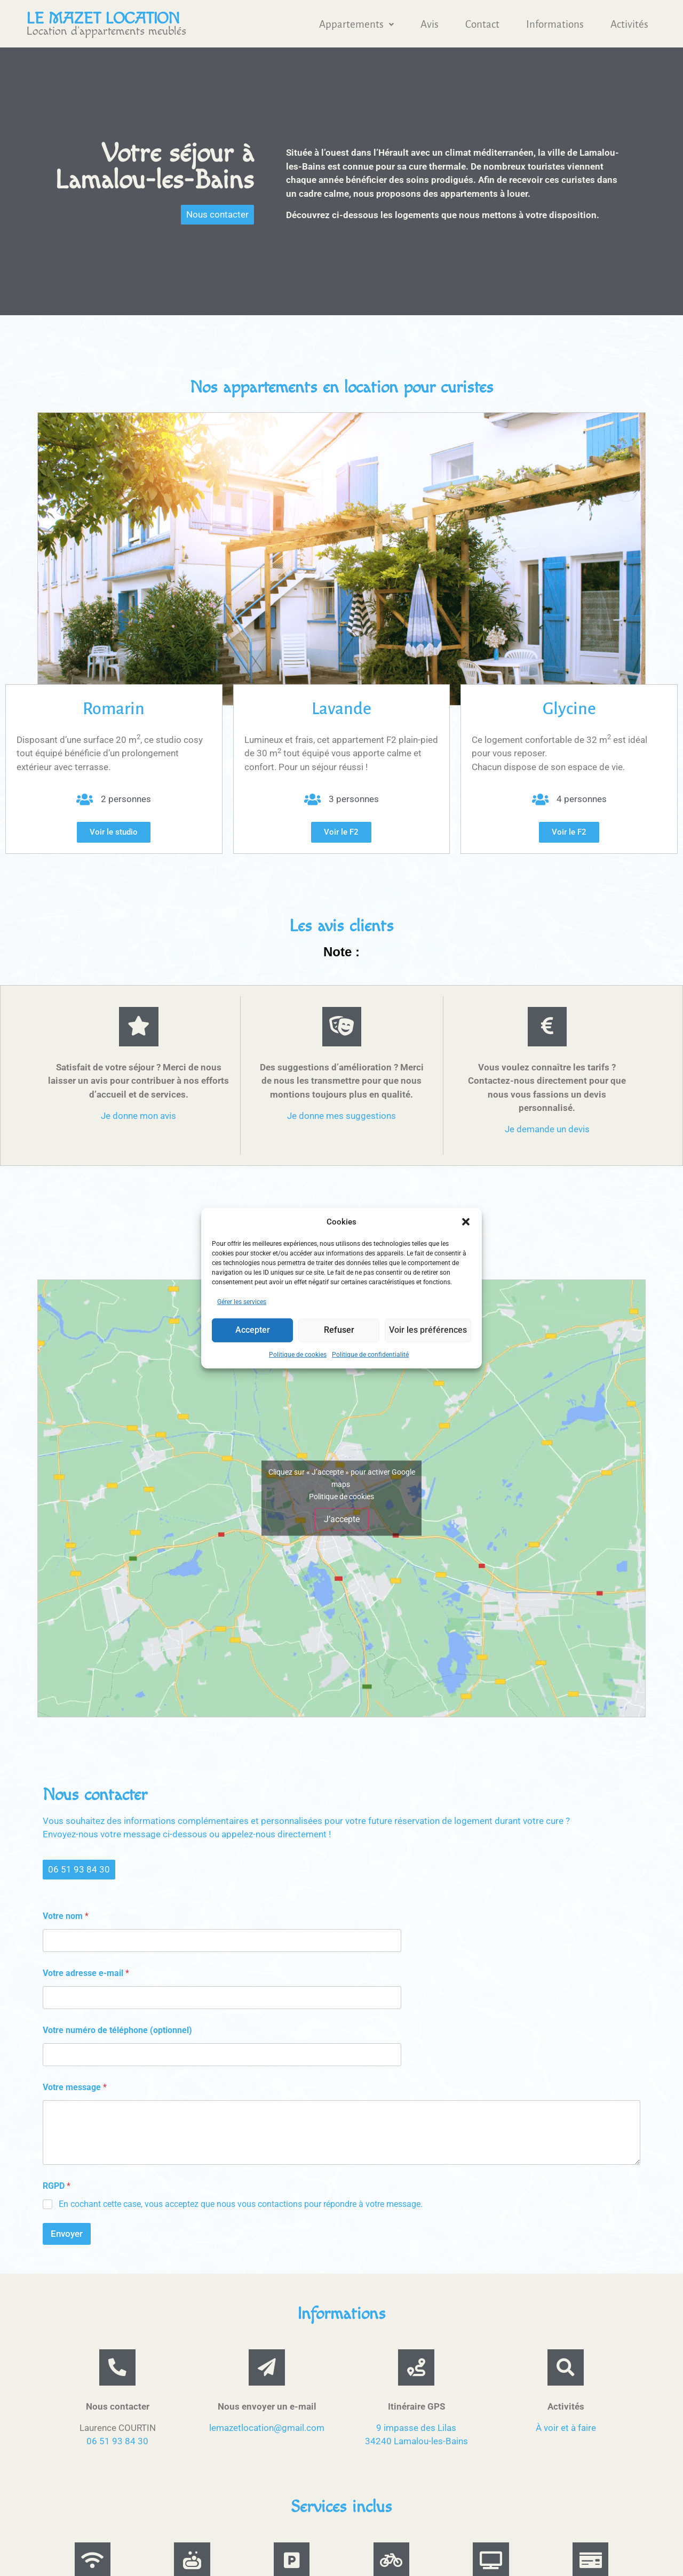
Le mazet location (103, 18)
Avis (429, 24)
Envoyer (67, 2237)
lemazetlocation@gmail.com (266, 2438)
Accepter (253, 1330)
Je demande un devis (547, 1132)
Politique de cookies (298, 1354)
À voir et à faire (566, 2438)
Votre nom (66, 1920)
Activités (629, 24)
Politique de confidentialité (370, 1354)
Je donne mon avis (138, 1119)
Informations (555, 24)
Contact (482, 24)
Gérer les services (241, 1301)
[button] (465, 1222)
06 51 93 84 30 (117, 2451)
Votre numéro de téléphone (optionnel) (117, 2034)
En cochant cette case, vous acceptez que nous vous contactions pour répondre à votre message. (241, 2207)
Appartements (356, 24)
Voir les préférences (429, 1330)
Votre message (75, 2091)
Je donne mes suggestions (341, 1119)
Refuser (340, 1330)
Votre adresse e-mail (86, 1977)
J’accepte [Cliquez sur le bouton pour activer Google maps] (342, 1522)
